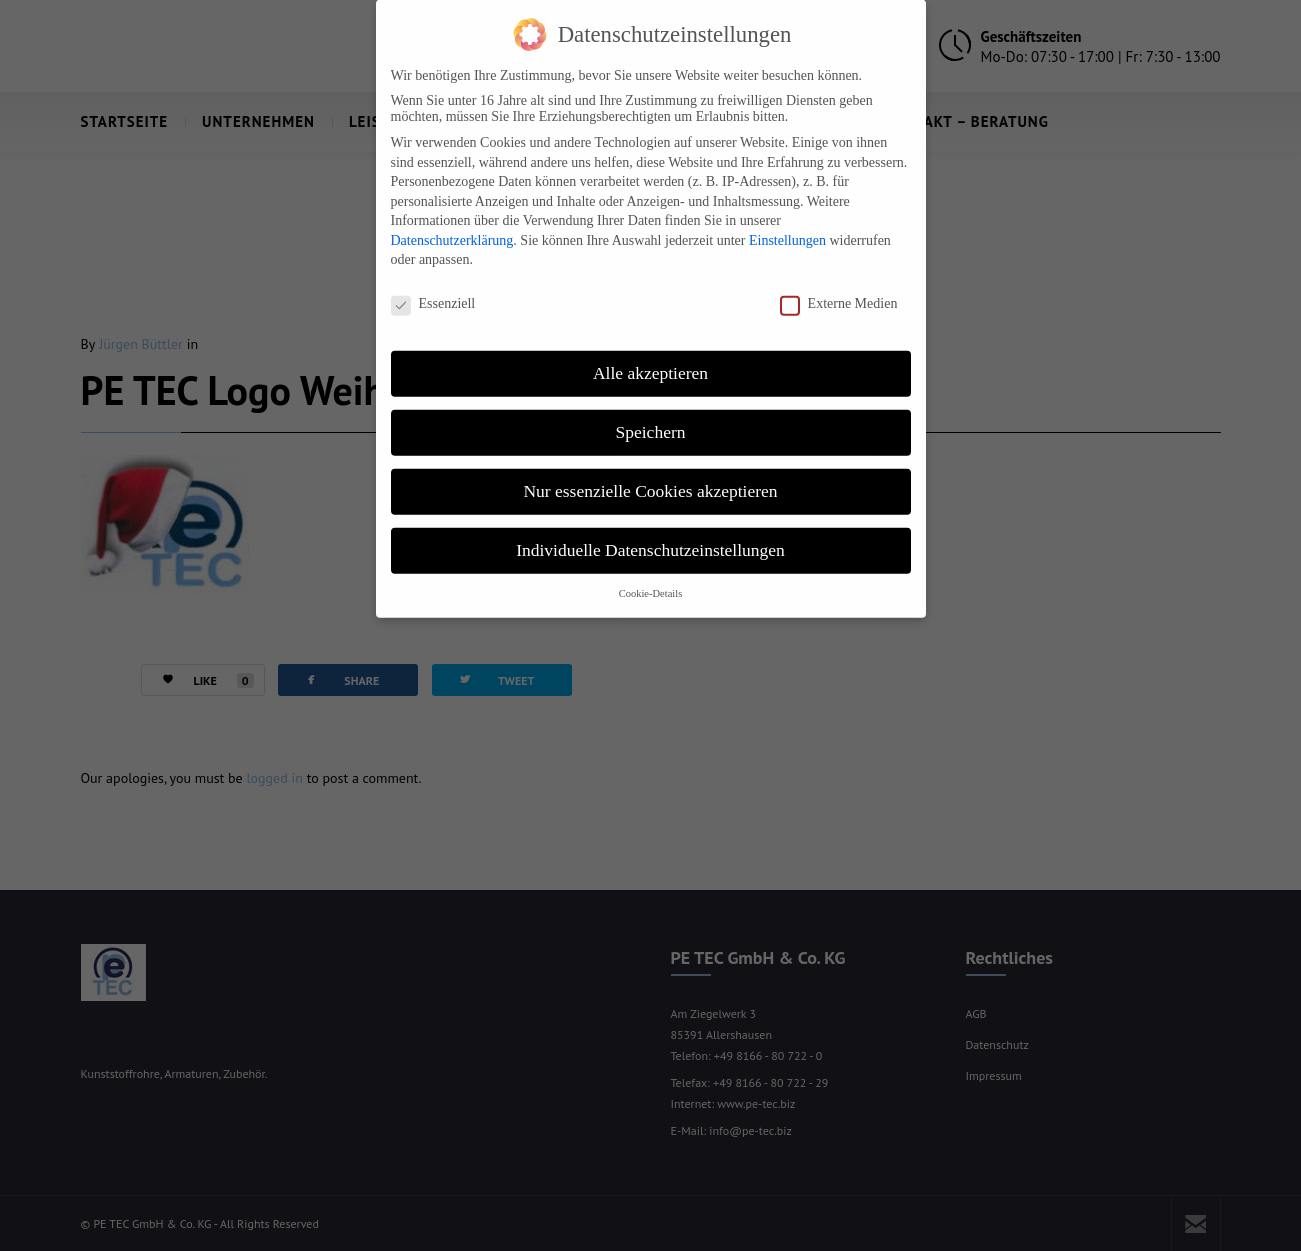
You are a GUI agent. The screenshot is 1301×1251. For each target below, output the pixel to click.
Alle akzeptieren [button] (650, 355)
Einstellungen (787, 222)
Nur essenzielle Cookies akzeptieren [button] (650, 473)
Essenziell (433, 286)
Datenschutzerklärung (452, 222)
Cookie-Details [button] (651, 575)
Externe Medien (839, 286)
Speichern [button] (651, 414)
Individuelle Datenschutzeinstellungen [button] (650, 532)
